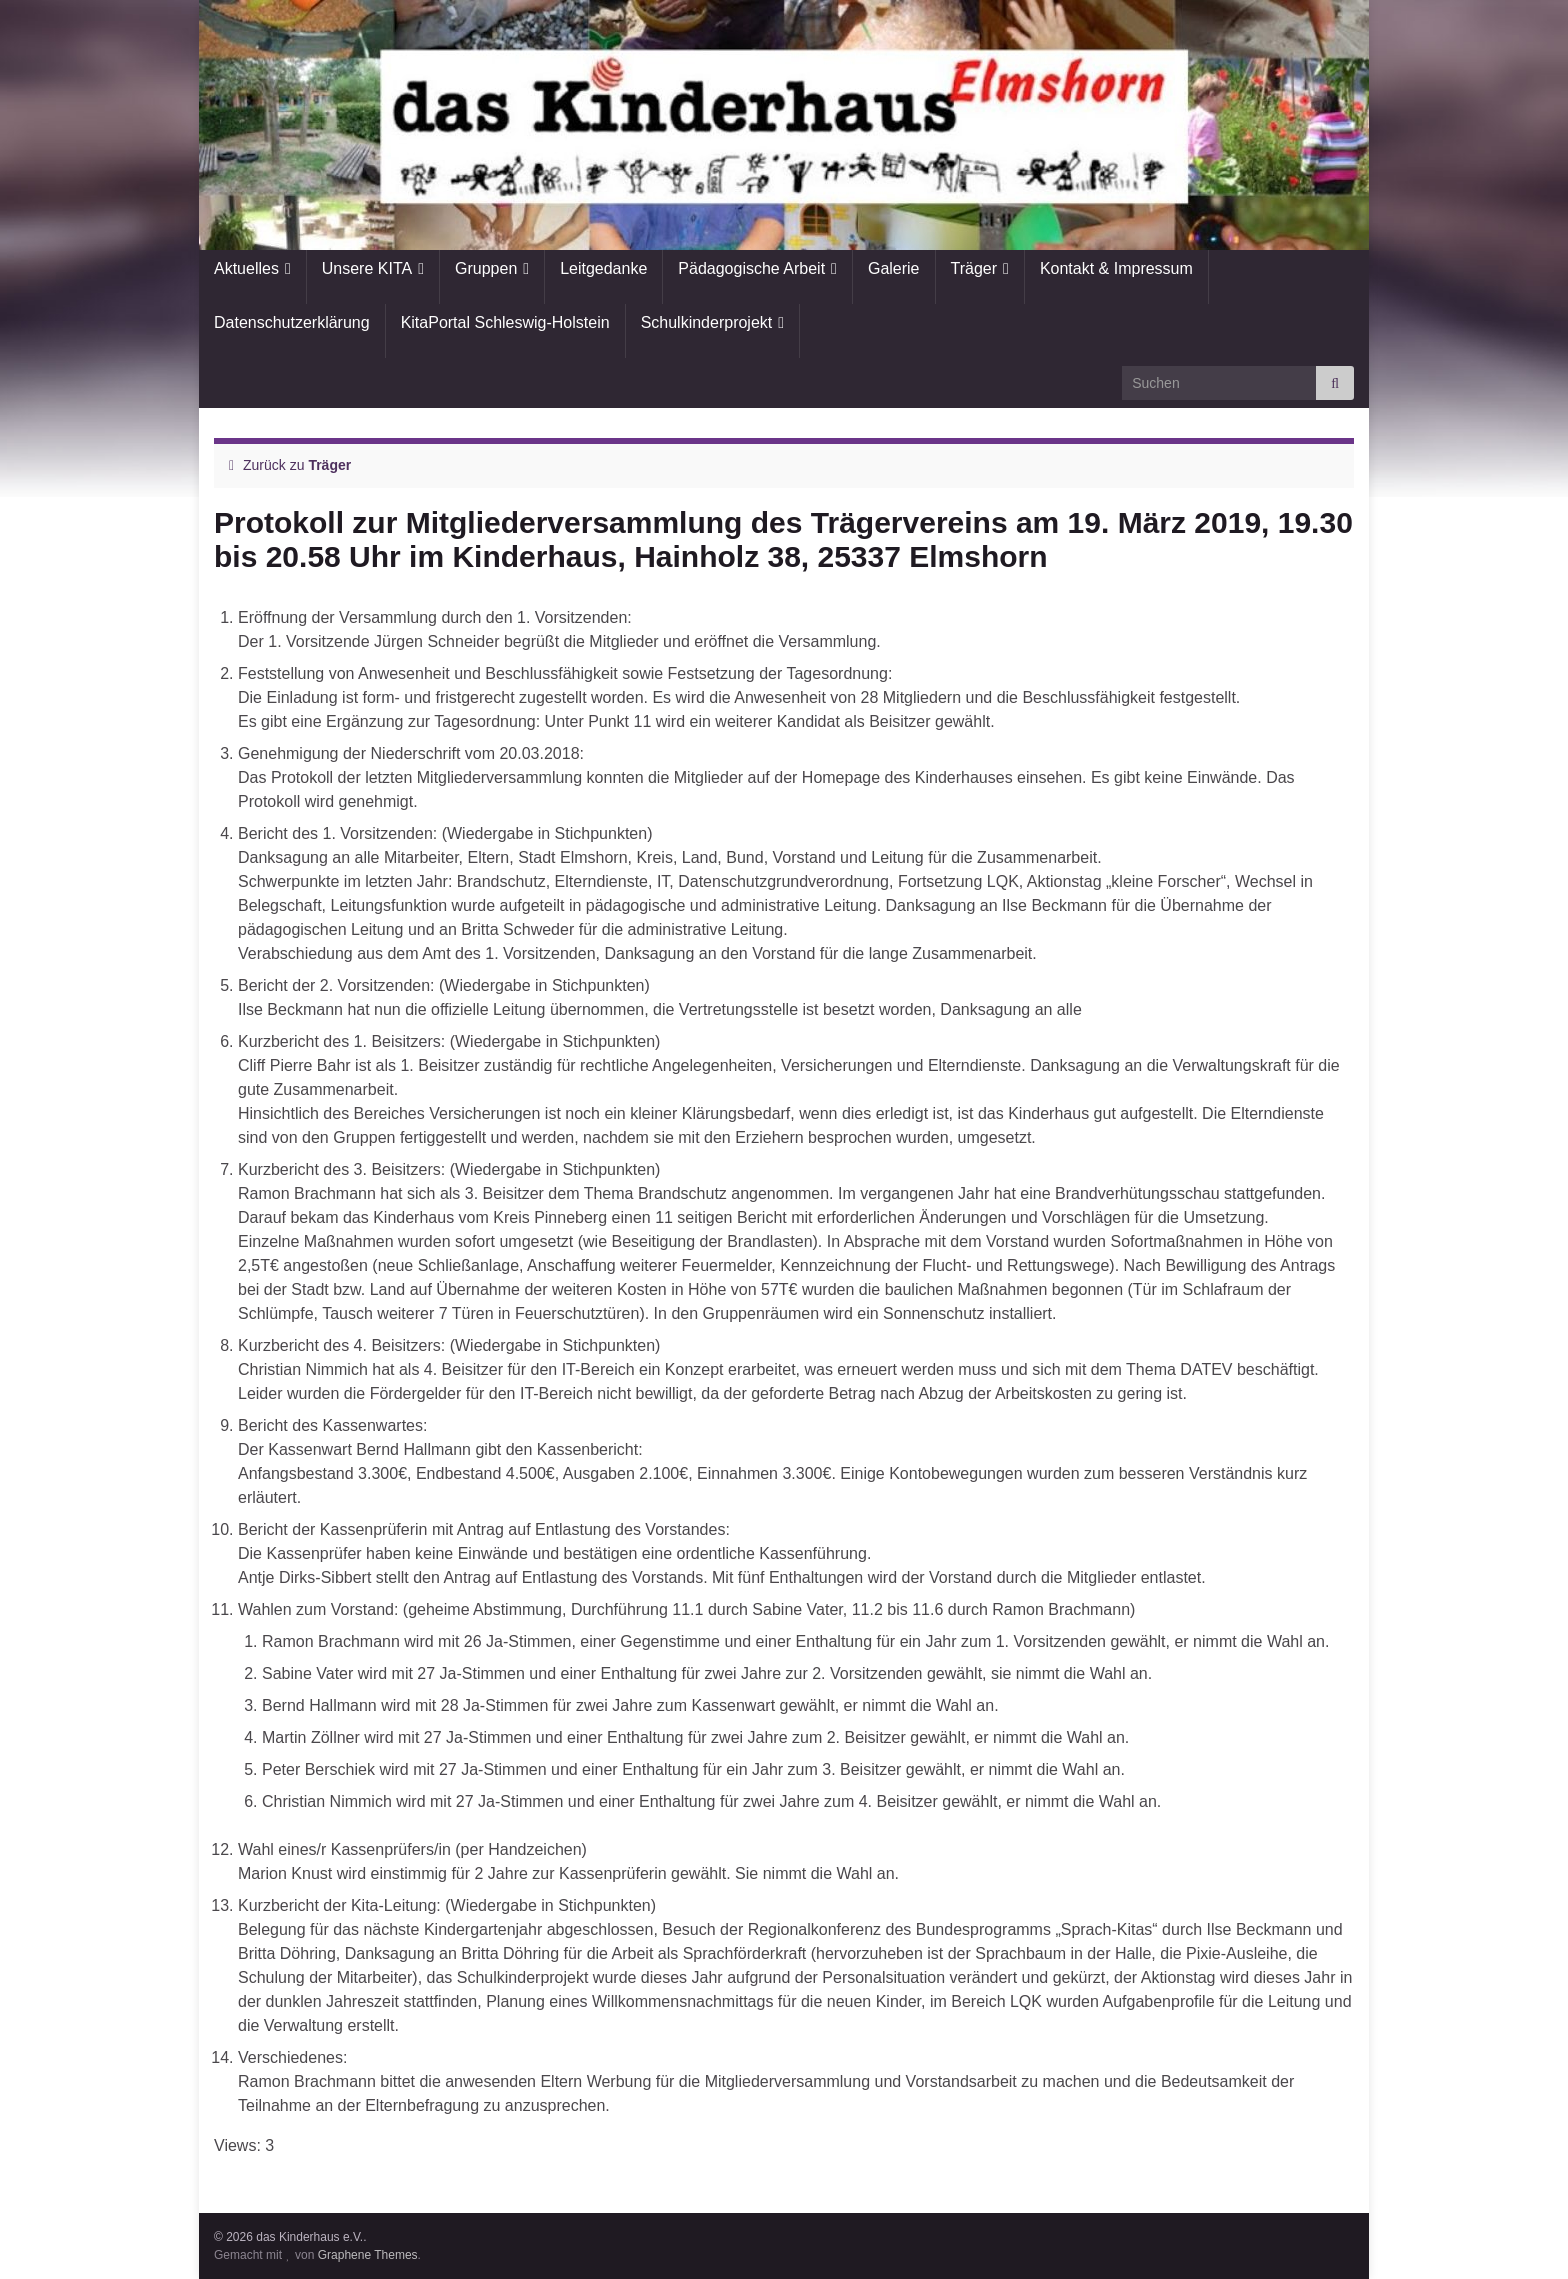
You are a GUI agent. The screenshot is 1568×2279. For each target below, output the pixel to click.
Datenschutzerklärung (292, 322)
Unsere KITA (367, 268)
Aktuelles (246, 268)
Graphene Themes (368, 2255)
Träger (974, 268)
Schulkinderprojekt (707, 322)
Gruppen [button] (486, 268)
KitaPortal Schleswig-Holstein (505, 322)
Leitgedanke (603, 268)
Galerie (894, 268)
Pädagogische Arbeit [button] (751, 268)
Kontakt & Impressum (1116, 268)
